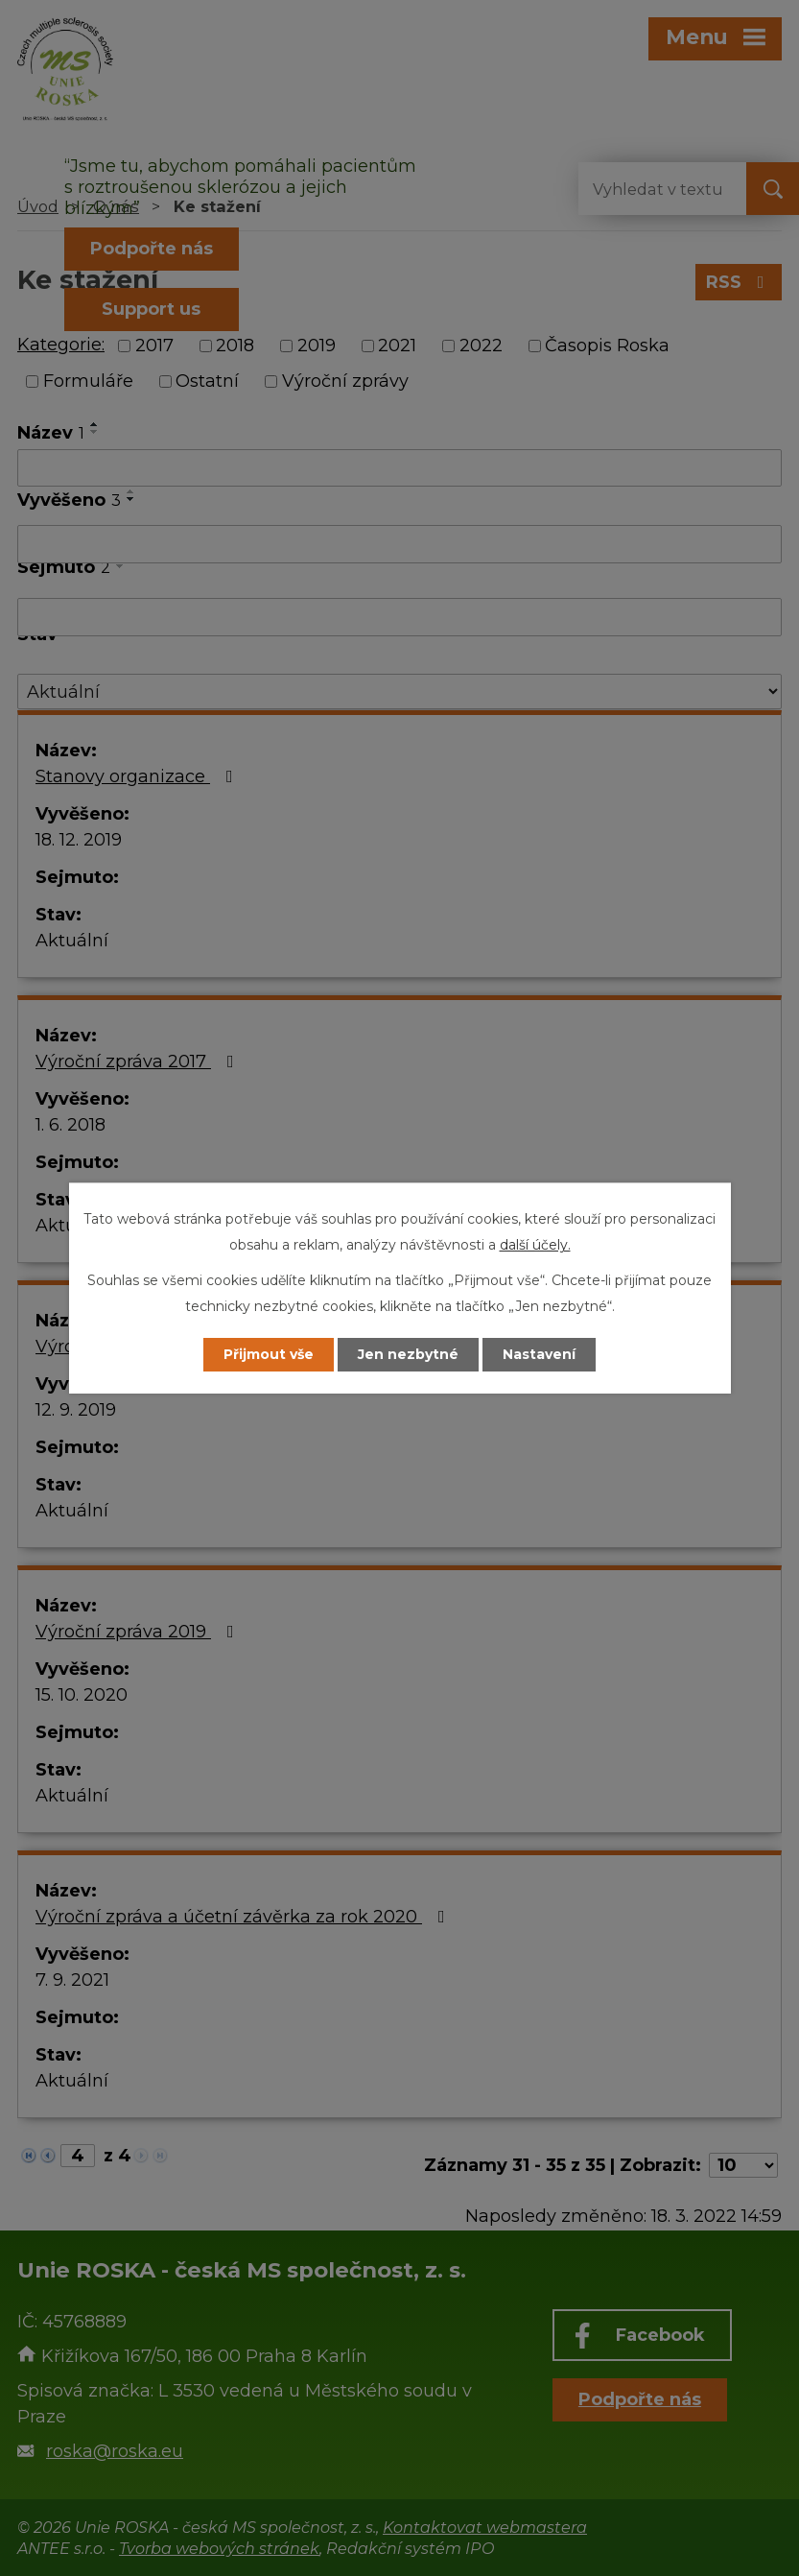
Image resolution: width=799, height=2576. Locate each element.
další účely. (535, 1244)
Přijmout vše (268, 1354)
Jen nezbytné (408, 1354)
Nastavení (539, 1354)
